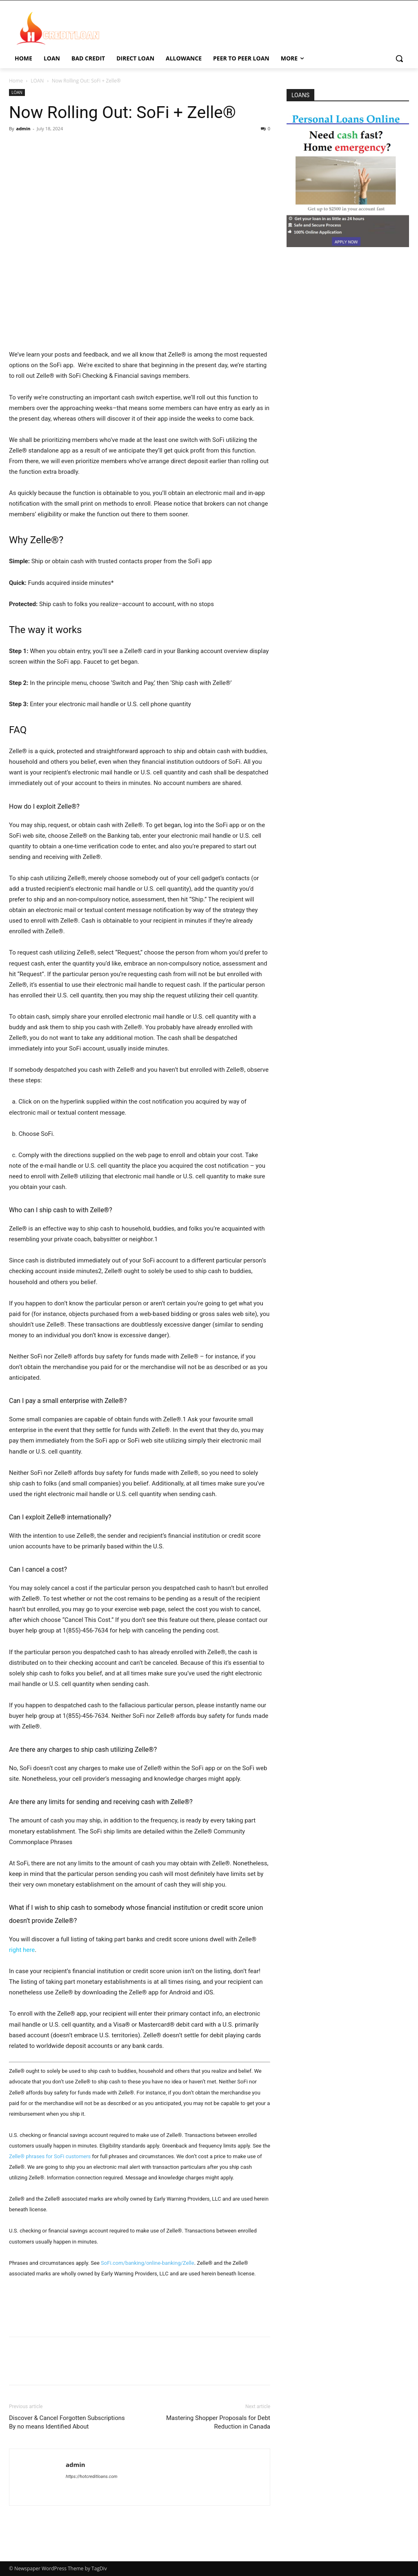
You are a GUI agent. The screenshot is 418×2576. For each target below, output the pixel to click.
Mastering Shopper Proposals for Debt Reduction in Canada (218, 2422)
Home (16, 80)
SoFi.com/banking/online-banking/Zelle (147, 2263)
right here (22, 1950)
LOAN (37, 80)
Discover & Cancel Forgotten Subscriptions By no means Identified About (67, 2422)
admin (23, 128)
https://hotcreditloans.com (92, 2476)
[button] (399, 58)
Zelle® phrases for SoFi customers (50, 2156)
